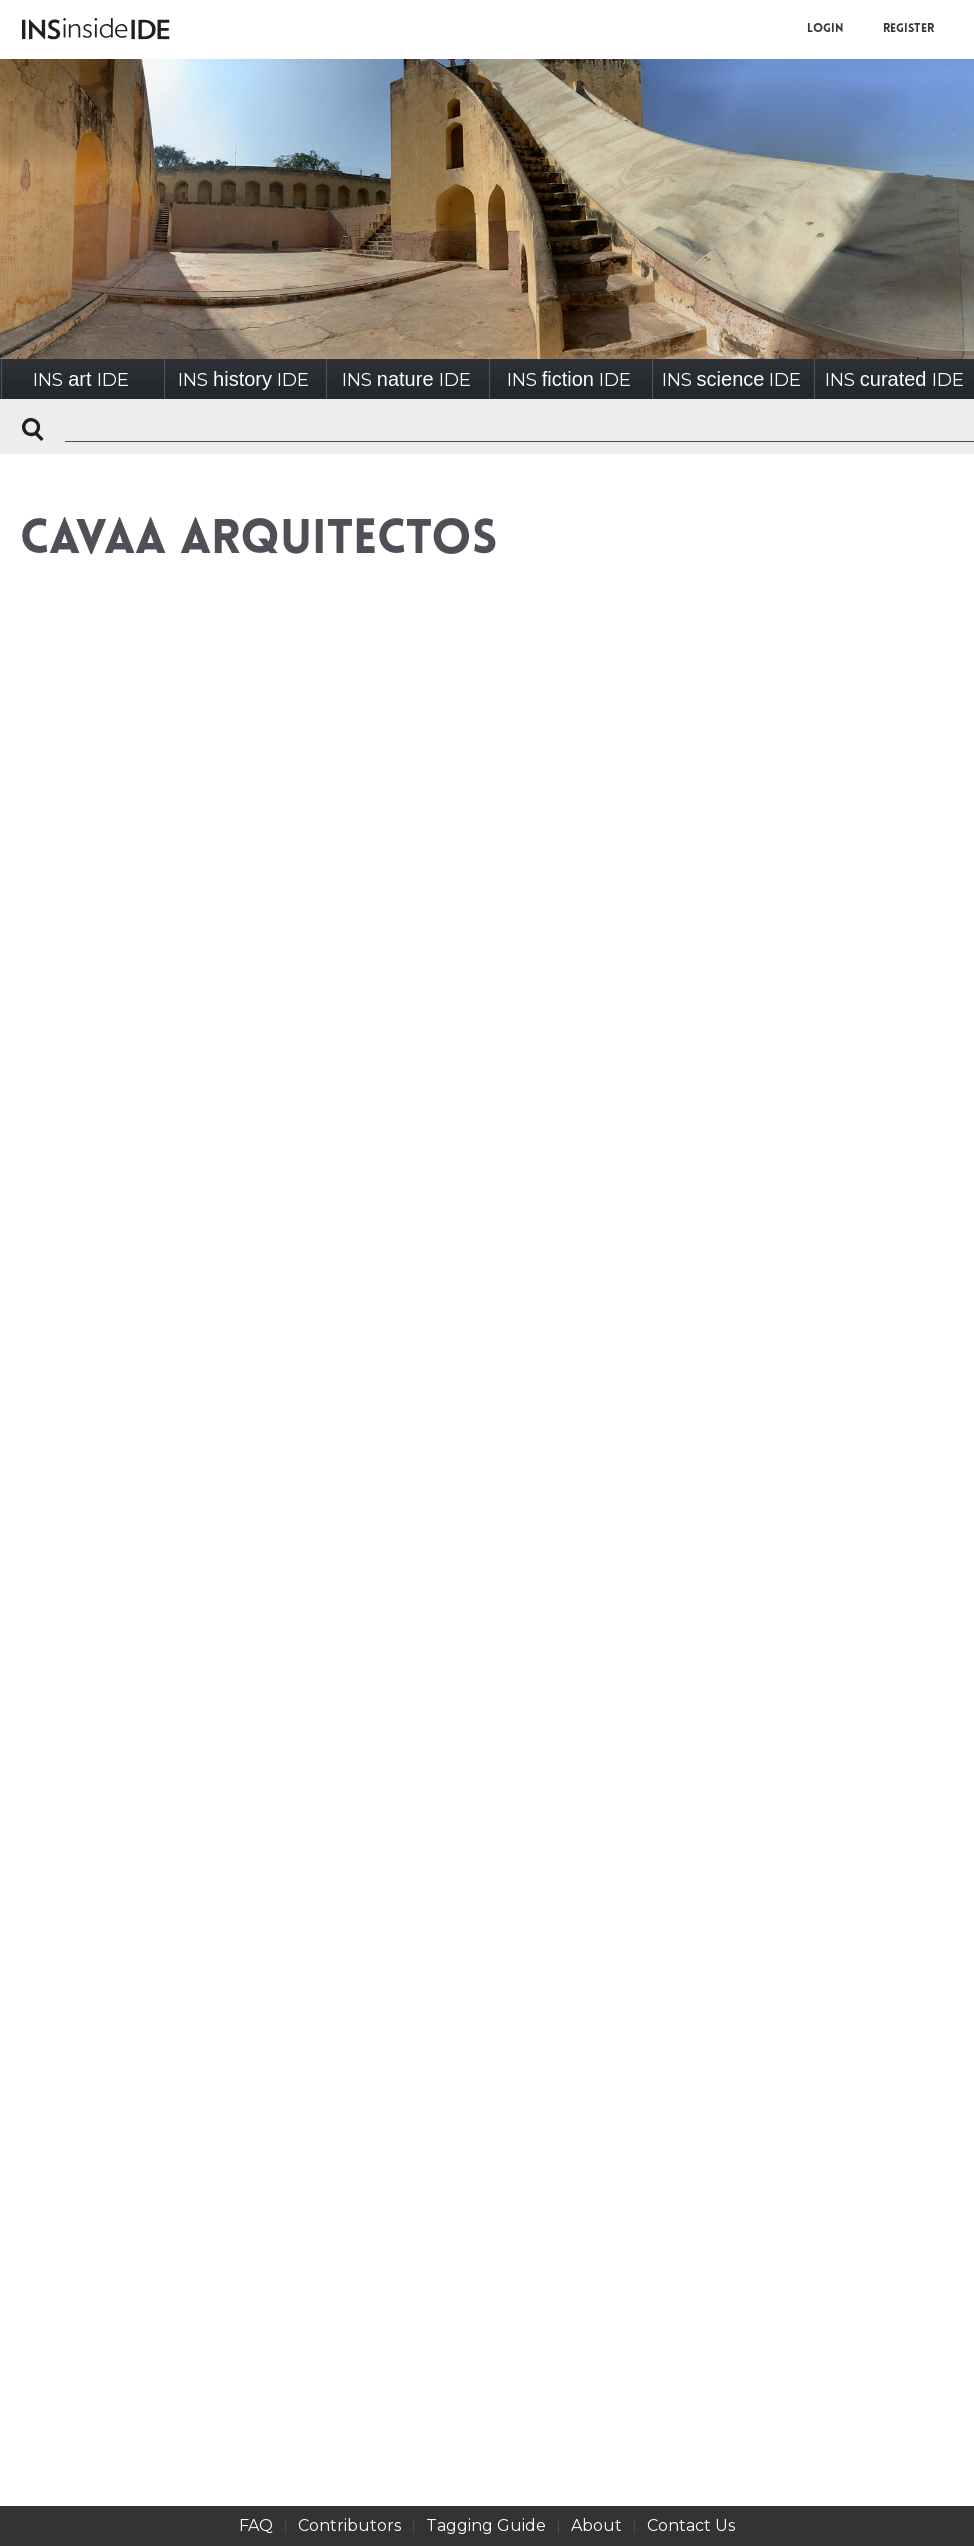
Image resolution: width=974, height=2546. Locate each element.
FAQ (256, 2525)
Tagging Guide (486, 2525)
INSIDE (80, 379)
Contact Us (691, 2525)
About (596, 2525)
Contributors (349, 2525)
